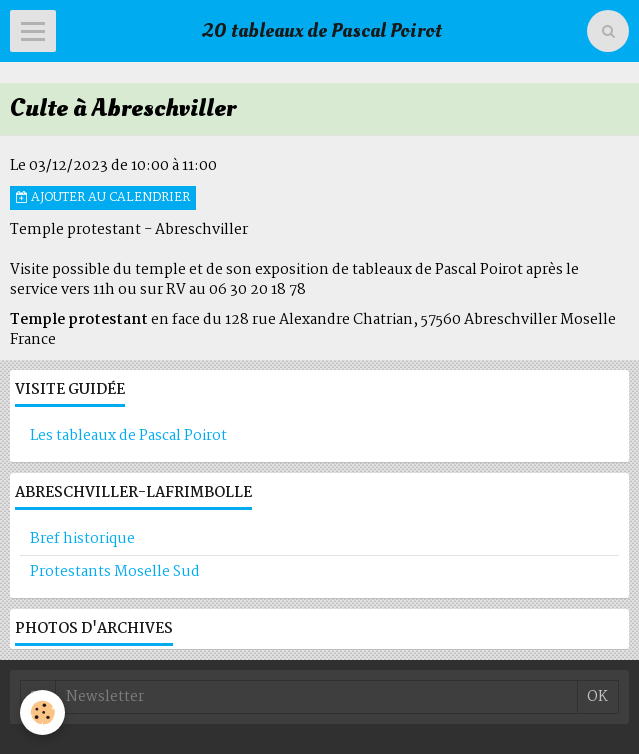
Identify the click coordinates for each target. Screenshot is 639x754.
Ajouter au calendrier (103, 198)
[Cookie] (42, 712)
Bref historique (82, 539)
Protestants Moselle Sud (115, 572)
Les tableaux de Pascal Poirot (128, 436)
